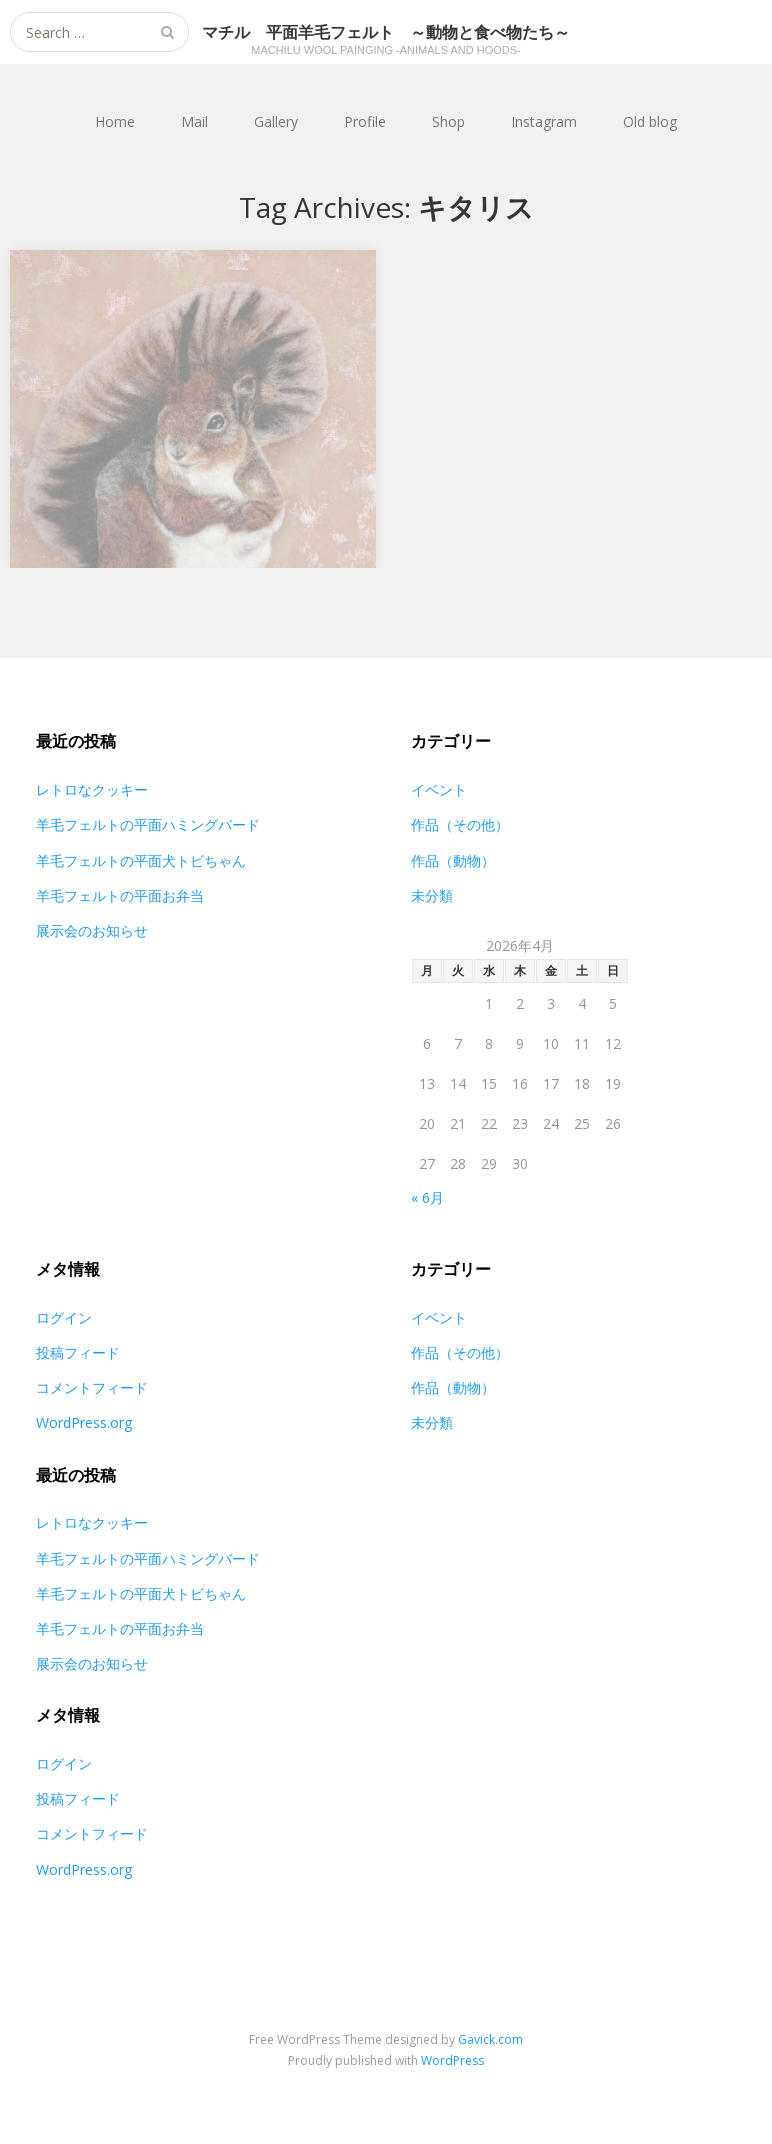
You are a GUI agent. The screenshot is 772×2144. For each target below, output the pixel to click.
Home (115, 121)
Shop (448, 121)
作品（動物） (453, 860)
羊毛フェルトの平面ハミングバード (148, 824)
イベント (439, 789)
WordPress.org (84, 1422)
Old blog (650, 121)
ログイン (64, 1317)
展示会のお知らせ (92, 930)
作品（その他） (460, 824)
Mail (194, 121)
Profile (365, 121)
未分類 (432, 895)
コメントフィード (92, 1387)
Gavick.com (490, 2039)
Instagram (544, 121)
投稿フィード (78, 1352)
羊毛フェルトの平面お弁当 (120, 895)
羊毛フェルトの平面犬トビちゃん (141, 860)
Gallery (276, 121)
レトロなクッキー (92, 789)
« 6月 (427, 1197)
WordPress (452, 2060)
